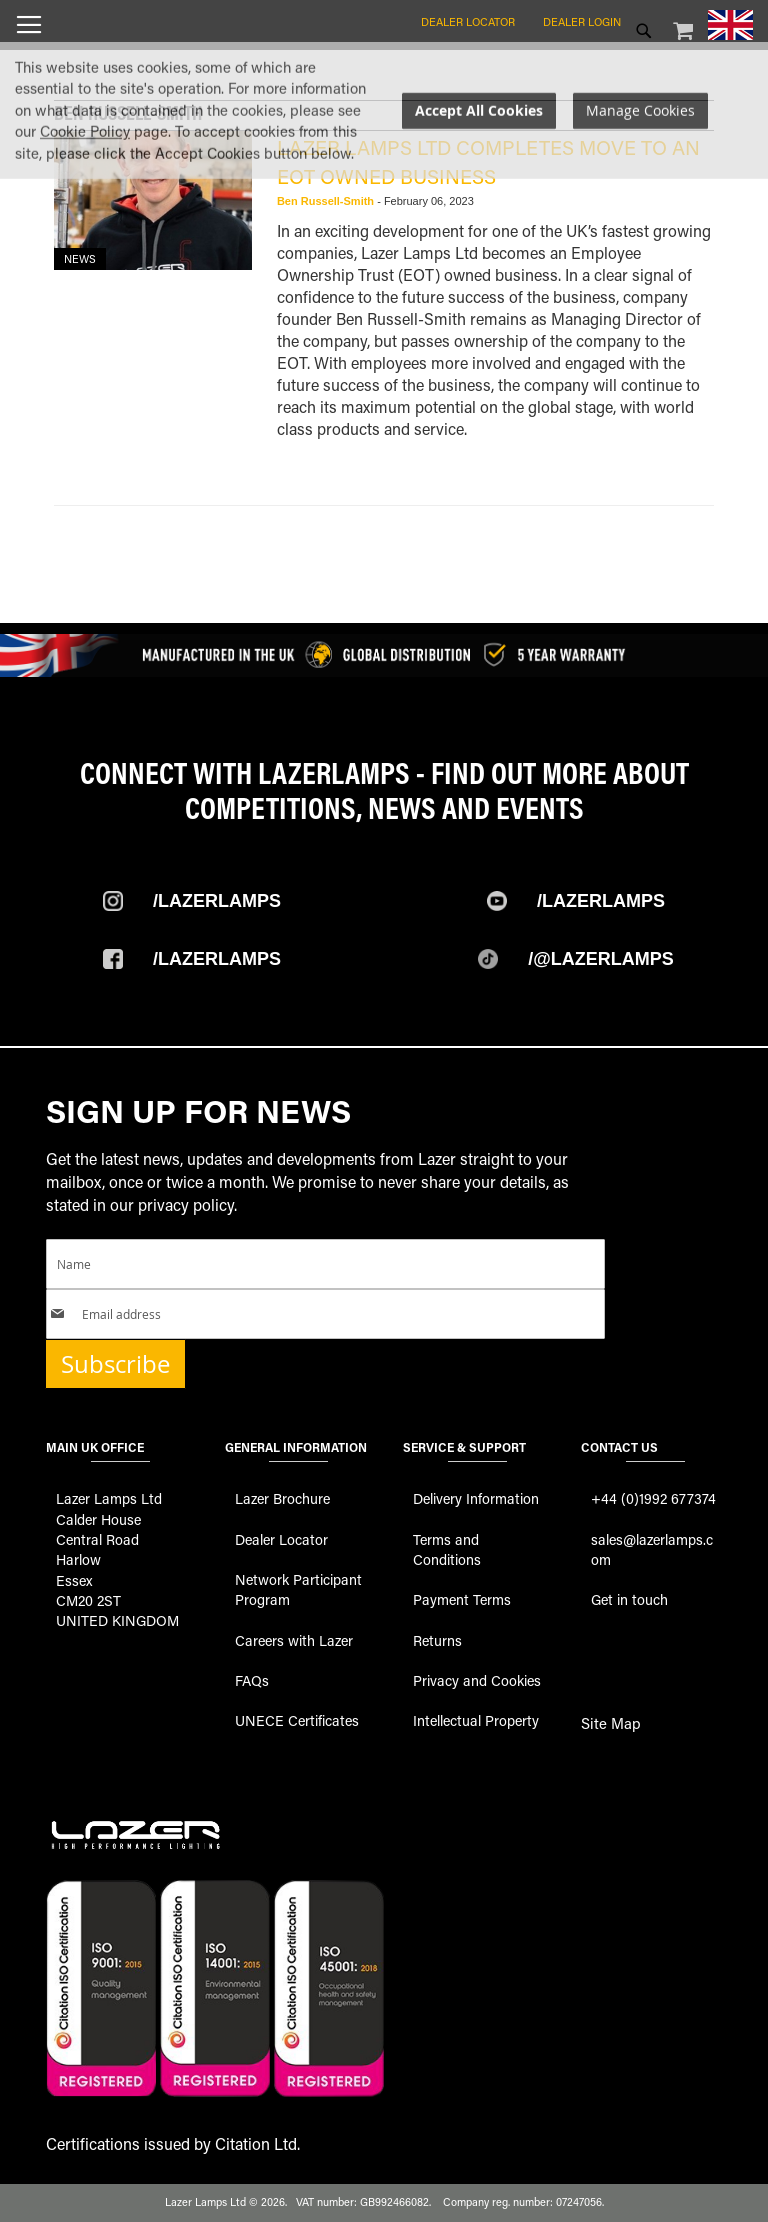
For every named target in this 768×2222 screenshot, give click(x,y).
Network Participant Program (298, 1589)
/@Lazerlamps (601, 959)
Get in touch (629, 1599)
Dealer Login (582, 21)
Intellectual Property (476, 1720)
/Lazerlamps (217, 901)
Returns (437, 1640)
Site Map (611, 1723)
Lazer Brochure (282, 1498)
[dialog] (384, 203)
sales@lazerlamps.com (652, 1549)
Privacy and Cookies (477, 1680)
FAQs (252, 1680)
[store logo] (384, 71)
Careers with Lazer (294, 1640)
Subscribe (115, 1364)
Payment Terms (462, 1599)
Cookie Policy (85, 225)
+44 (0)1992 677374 (653, 1498)
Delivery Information (476, 1498)
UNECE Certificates (297, 1720)
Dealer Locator (468, 21)
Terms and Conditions (447, 1549)
